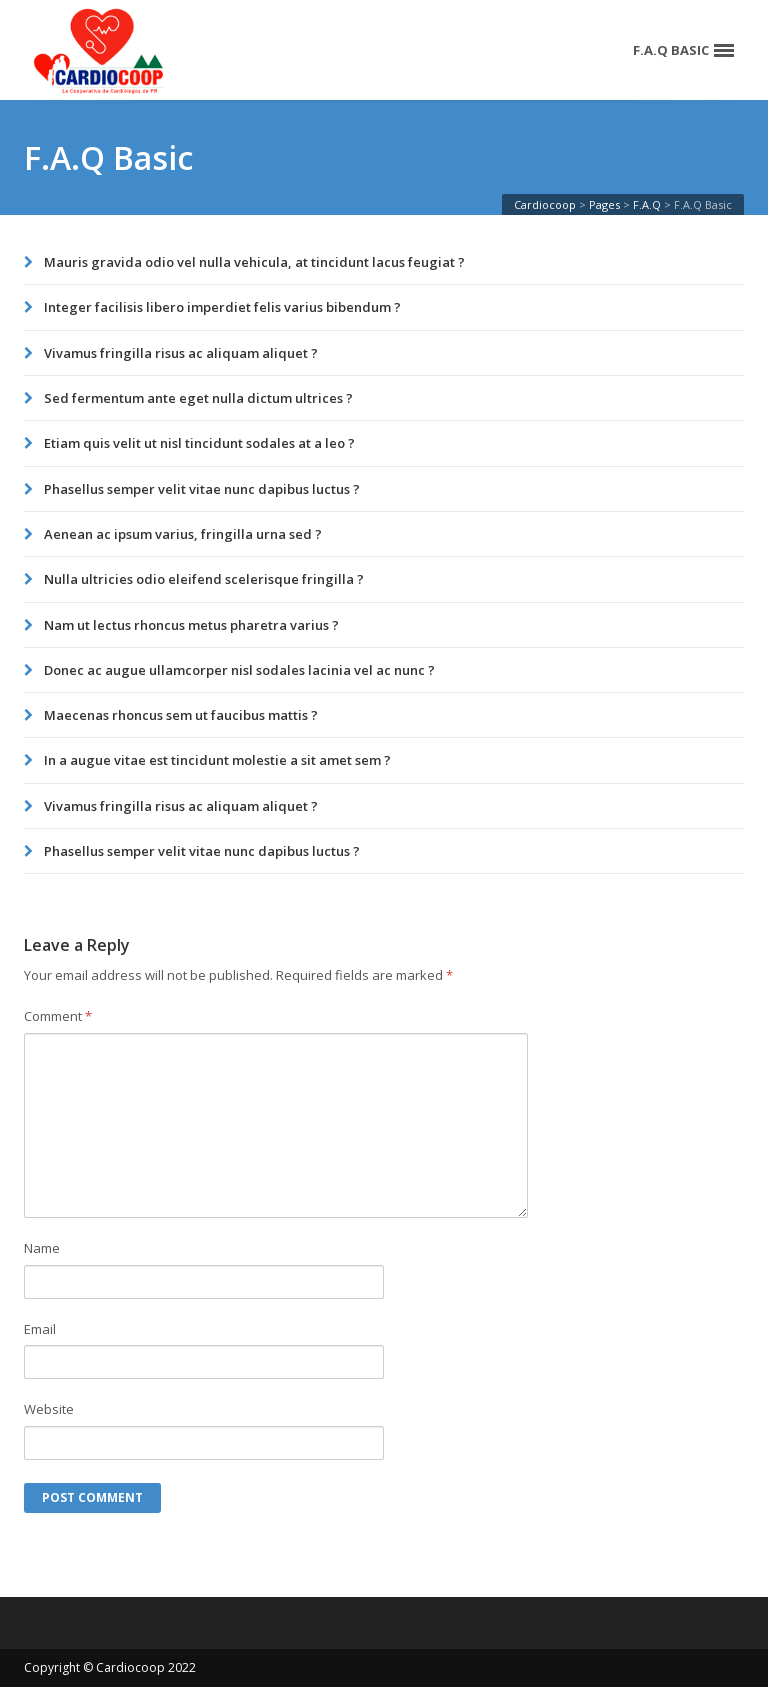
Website (49, 1409)
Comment (58, 1016)
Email (40, 1329)
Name (42, 1248)
